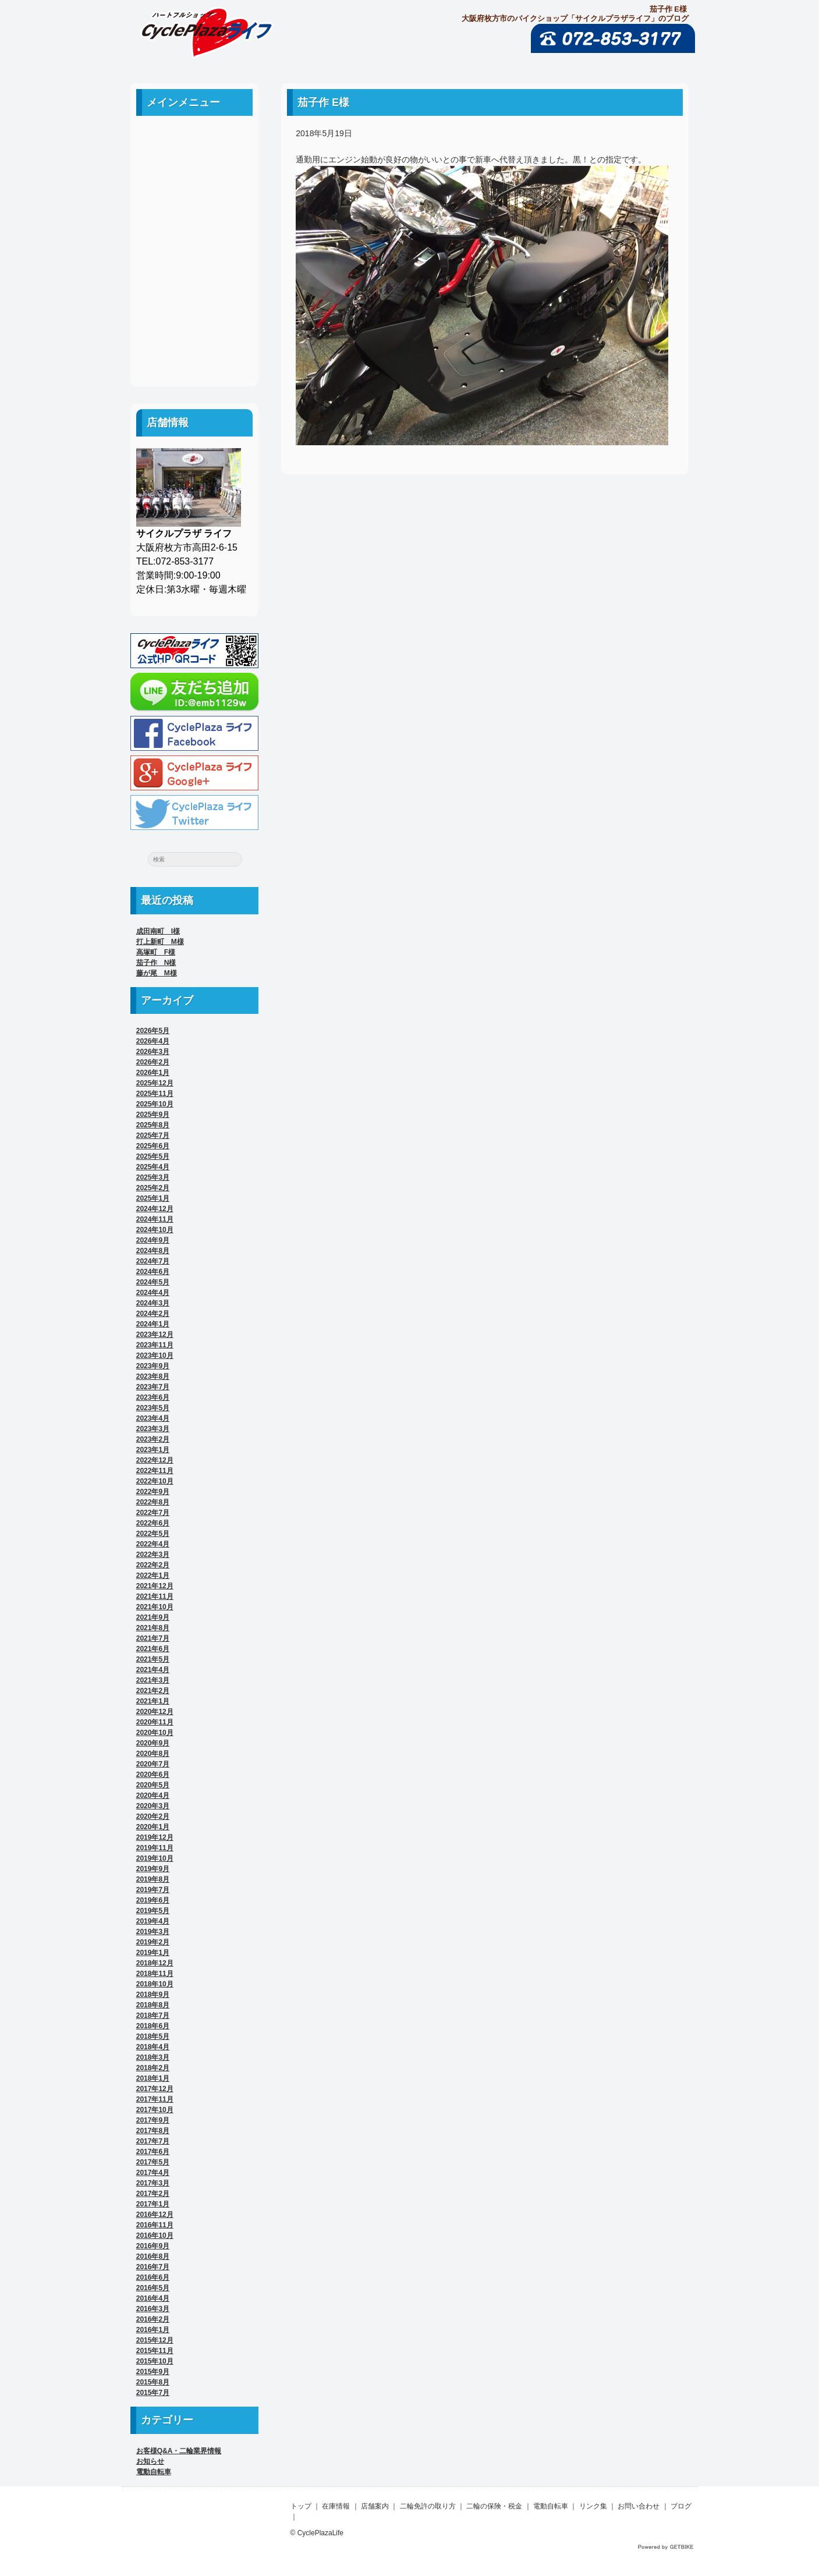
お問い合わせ (194, 324)
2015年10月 (154, 2361)
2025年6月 (152, 1146)
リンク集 (194, 298)
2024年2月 (152, 1314)
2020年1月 (152, 1827)
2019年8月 (152, 1879)
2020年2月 (152, 1816)
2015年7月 (152, 2393)
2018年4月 (152, 2047)
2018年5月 (152, 2036)
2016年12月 (154, 2214)
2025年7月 (152, 1135)
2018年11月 (154, 1974)
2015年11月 (154, 2351)
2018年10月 (154, 1984)
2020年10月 (154, 1733)
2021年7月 (152, 1638)
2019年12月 (154, 1837)
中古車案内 (194, 167)
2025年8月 (152, 1125)
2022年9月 (152, 1492)
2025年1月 (152, 1198)
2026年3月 (152, 1052)
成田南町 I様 (158, 931)
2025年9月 (152, 1114)
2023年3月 (152, 1429)
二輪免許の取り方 (194, 219)
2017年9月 (152, 2120)
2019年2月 (152, 1942)
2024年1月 (152, 1324)
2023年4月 (152, 1418)
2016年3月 (152, 2309)
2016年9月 (152, 2246)
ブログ (194, 350)
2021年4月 (152, 1670)
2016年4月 (152, 2298)
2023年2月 (152, 1439)
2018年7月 (152, 2015)
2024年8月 (152, 1251)
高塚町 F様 (155, 952)
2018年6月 (152, 2026)
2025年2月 (152, 1188)
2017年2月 (152, 2194)
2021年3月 (152, 1680)
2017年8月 (152, 2131)
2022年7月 (152, 1513)
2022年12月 (154, 1460)
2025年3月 (152, 1177)
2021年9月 (152, 1617)
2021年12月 (154, 1586)
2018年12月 (154, 1963)
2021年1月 (152, 1701)
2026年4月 (152, 1041)
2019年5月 (152, 1911)
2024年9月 (152, 1240)
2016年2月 (152, 2319)
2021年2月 (152, 1691)
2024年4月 (152, 1293)
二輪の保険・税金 (194, 245)
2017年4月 (152, 2173)
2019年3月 (152, 1932)
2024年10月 (154, 1230)
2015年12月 (154, 2340)
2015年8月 (152, 2382)
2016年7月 (152, 2267)
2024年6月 (152, 1272)
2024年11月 (154, 1219)
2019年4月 (152, 1921)
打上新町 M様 (160, 942)
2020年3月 (152, 1806)
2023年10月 (154, 1355)
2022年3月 (152, 1554)
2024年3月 (152, 1303)
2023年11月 (154, 1345)
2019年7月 (152, 1890)
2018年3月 (152, 2057)
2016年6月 (152, 2277)
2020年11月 (154, 1722)
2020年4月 (152, 1795)
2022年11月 (154, 1471)
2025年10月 (154, 1104)
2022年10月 (154, 1481)
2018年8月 (152, 2005)
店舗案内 (194, 193)
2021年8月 (152, 1628)
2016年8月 (152, 2256)
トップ (300, 2506)
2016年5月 (152, 2288)
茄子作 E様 (323, 102)
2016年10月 (154, 2235)
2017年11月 (154, 2099)
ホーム (194, 140)
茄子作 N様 (156, 963)
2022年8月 (152, 1502)
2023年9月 (152, 1366)
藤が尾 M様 (156, 973)
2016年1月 (152, 2330)
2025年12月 (154, 1083)
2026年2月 (152, 1062)
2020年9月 (152, 1743)
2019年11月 (154, 1848)
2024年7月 (152, 1261)
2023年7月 (152, 1387)
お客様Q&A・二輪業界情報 (179, 2451)
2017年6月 (152, 2152)
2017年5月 (152, 2162)
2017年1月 (152, 2204)
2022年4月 (152, 1544)
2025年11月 (154, 1094)
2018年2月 (152, 2068)
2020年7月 (152, 1764)
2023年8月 (152, 1376)
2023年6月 (152, 1397)
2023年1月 (152, 1450)
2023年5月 (152, 1408)
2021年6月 (152, 1649)
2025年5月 (152, 1156)
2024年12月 (154, 1209)
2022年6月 (152, 1523)
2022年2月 (152, 1565)
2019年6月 (152, 1900)
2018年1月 (152, 2078)
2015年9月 (152, 2372)
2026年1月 (152, 1073)
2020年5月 (152, 1785)
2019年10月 (154, 1858)
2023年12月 (154, 1334)
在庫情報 (336, 2506)
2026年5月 (152, 1031)
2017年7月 (152, 2141)
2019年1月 (152, 1953)
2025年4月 (152, 1167)
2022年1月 (152, 1575)
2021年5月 (152, 1659)
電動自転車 (194, 271)
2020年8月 (152, 1754)
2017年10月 (154, 2110)
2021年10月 (154, 1607)
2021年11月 (154, 1596)
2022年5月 (152, 1534)
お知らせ (150, 2461)
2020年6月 (152, 1774)
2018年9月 (152, 1994)
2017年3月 (152, 2183)
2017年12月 (154, 2089)
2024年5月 (152, 1282)
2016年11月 (154, 2225)
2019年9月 (152, 1869)
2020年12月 (154, 1712)
